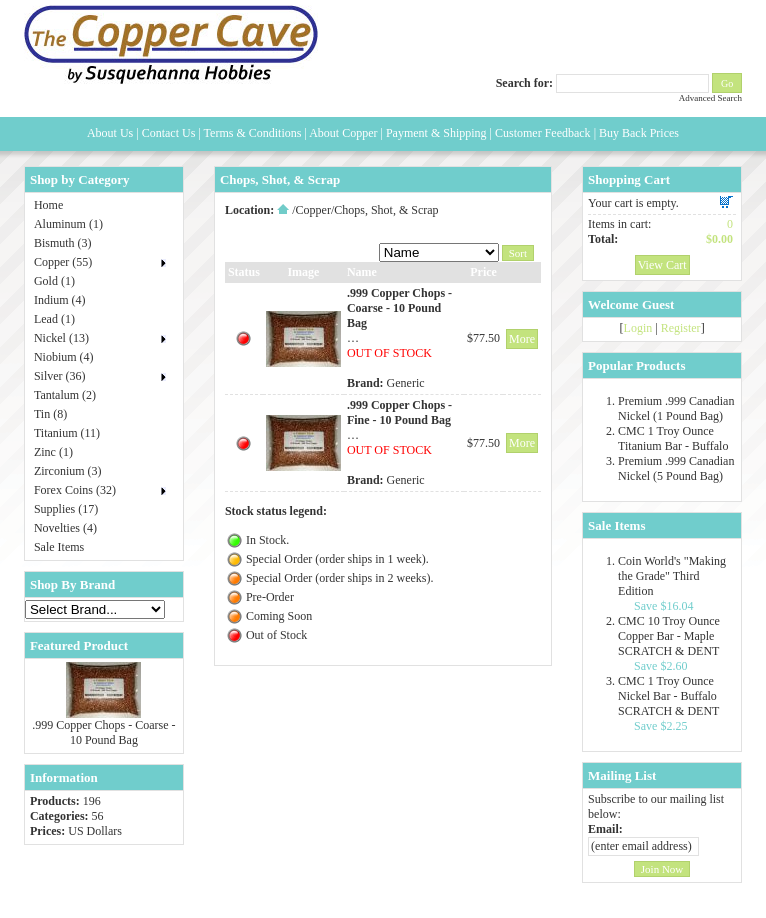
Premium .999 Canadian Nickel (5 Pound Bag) (676, 468)
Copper (313, 210)
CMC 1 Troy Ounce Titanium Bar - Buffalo (673, 438)
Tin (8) (50, 414)
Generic (406, 383)
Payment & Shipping (436, 133)
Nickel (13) (61, 338)
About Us (110, 133)
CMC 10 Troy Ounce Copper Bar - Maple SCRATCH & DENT (669, 636)
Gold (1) (54, 281)
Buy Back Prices (639, 133)
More (522, 339)
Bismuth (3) (63, 243)
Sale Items (59, 547)
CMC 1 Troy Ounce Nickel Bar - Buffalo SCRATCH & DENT (668, 696)
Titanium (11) (67, 433)
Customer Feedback (543, 133)
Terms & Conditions (253, 133)
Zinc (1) (53, 452)
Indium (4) (60, 300)
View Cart (662, 265)
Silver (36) (60, 376)
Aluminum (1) (68, 224)
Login (638, 328)
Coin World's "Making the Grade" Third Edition (672, 576)
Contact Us (169, 133)
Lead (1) (54, 319)
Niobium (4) (64, 357)
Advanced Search (710, 98)
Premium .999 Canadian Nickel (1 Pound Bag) (676, 408)
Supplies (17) (66, 509)
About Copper (343, 133)
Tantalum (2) (65, 395)
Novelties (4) (65, 528)
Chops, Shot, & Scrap (386, 210)
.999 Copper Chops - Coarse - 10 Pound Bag (103, 732)
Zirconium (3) (68, 471)
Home (48, 205)
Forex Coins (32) (75, 490)
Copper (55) (63, 262)
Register (681, 328)
